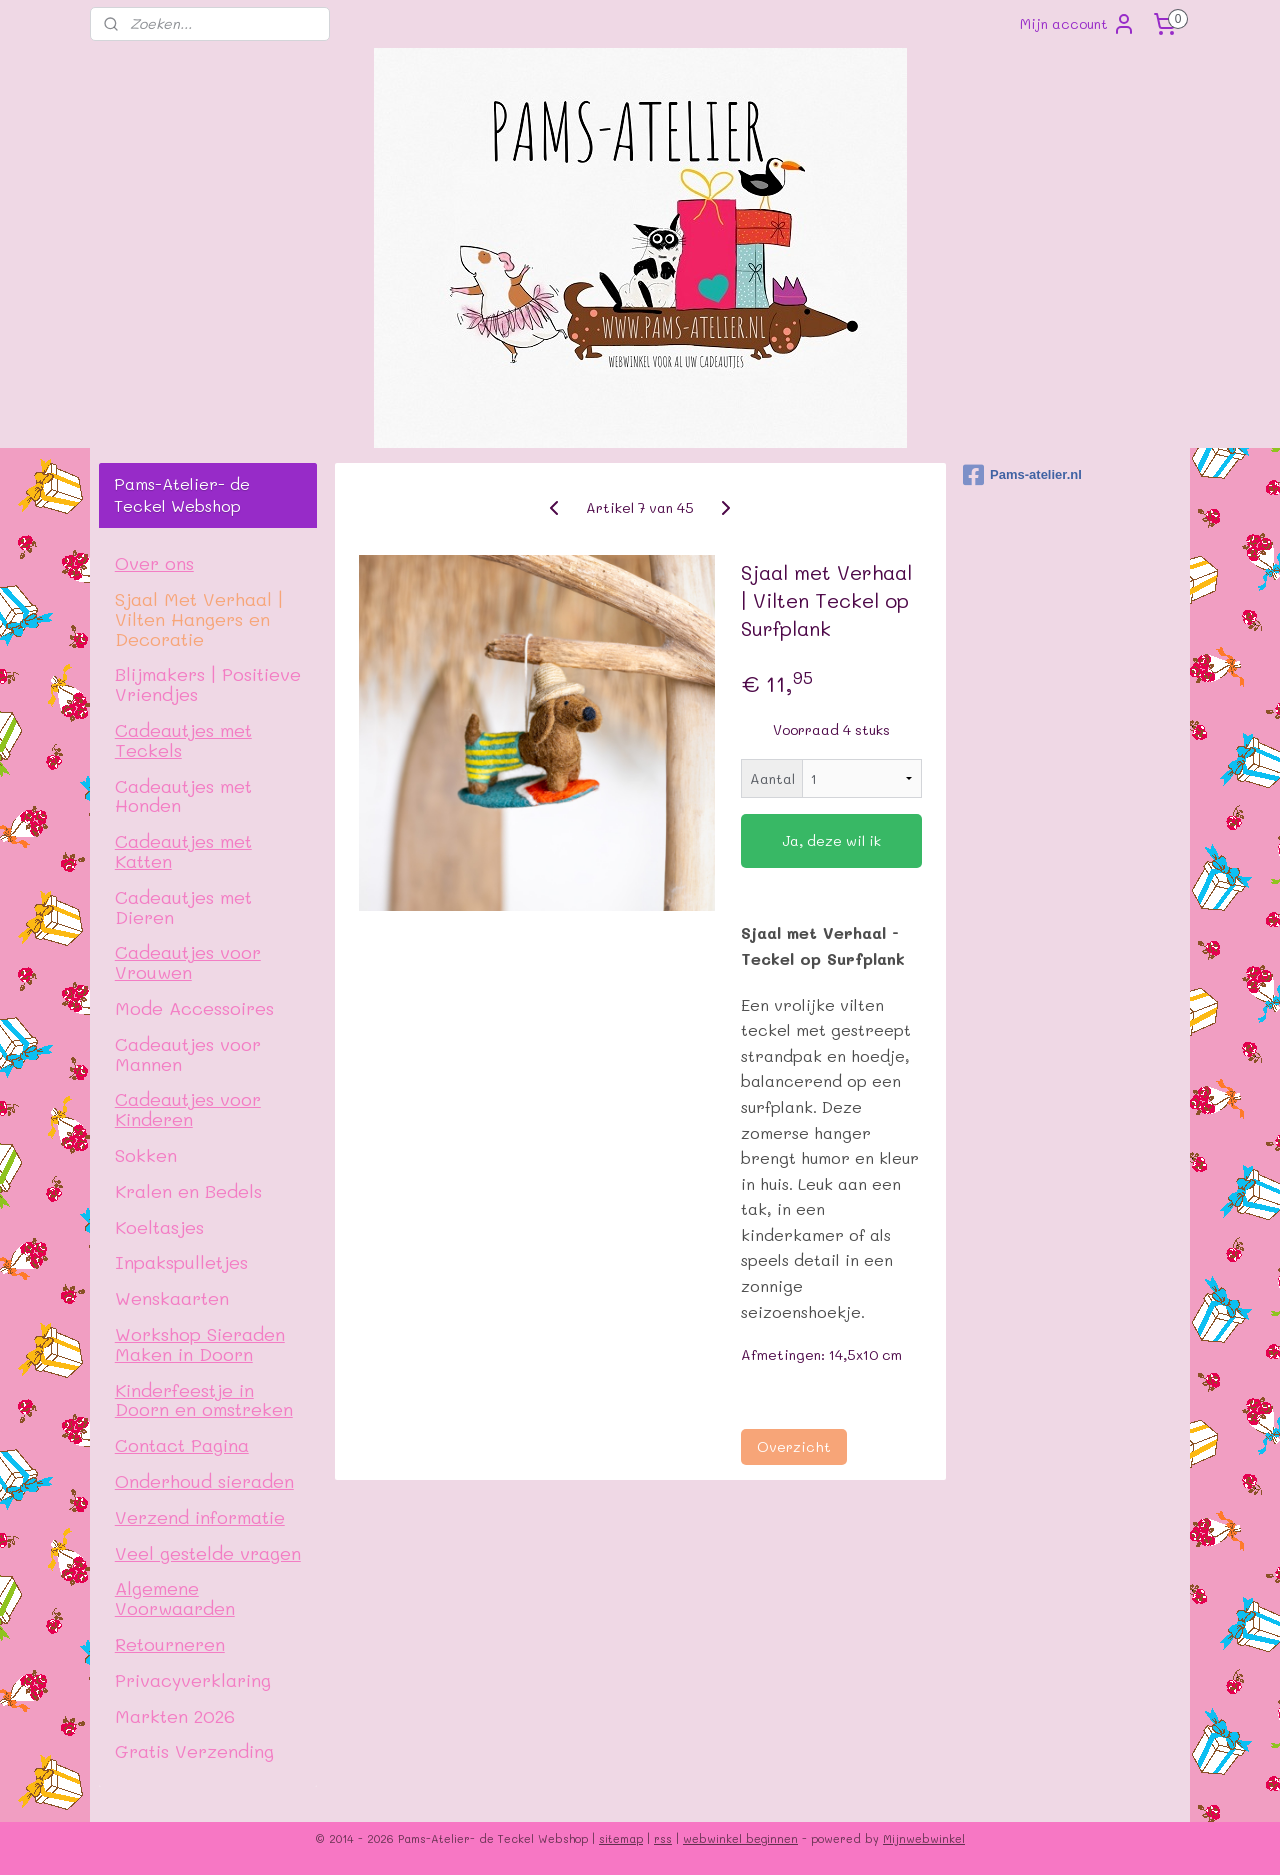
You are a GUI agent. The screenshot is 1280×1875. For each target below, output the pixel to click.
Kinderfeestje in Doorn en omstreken (204, 1399)
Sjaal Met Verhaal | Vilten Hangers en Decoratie (199, 618)
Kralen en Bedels (188, 1190)
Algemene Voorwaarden (175, 1597)
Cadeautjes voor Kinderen (188, 1108)
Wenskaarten (172, 1297)
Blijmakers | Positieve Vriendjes (208, 683)
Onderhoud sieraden (204, 1480)
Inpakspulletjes (181, 1261)
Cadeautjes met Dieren (183, 906)
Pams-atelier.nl (1022, 475)
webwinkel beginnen (740, 1838)
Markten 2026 (175, 1715)
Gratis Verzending (194, 1750)
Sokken (146, 1154)
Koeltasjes (159, 1226)
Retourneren (170, 1643)
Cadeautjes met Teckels (183, 739)
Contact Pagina (182, 1444)
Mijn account (1078, 24)
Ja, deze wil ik (831, 840)
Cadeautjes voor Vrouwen (188, 961)
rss (663, 1838)
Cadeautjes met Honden (183, 795)
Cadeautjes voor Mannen (188, 1053)
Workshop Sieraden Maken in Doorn (200, 1343)
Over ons (154, 562)
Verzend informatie (200, 1516)
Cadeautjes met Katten (183, 850)
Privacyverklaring (193, 1679)
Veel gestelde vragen (208, 1552)
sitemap (621, 1838)
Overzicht (793, 1446)
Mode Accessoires (194, 1007)
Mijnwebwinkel (924, 1838)
